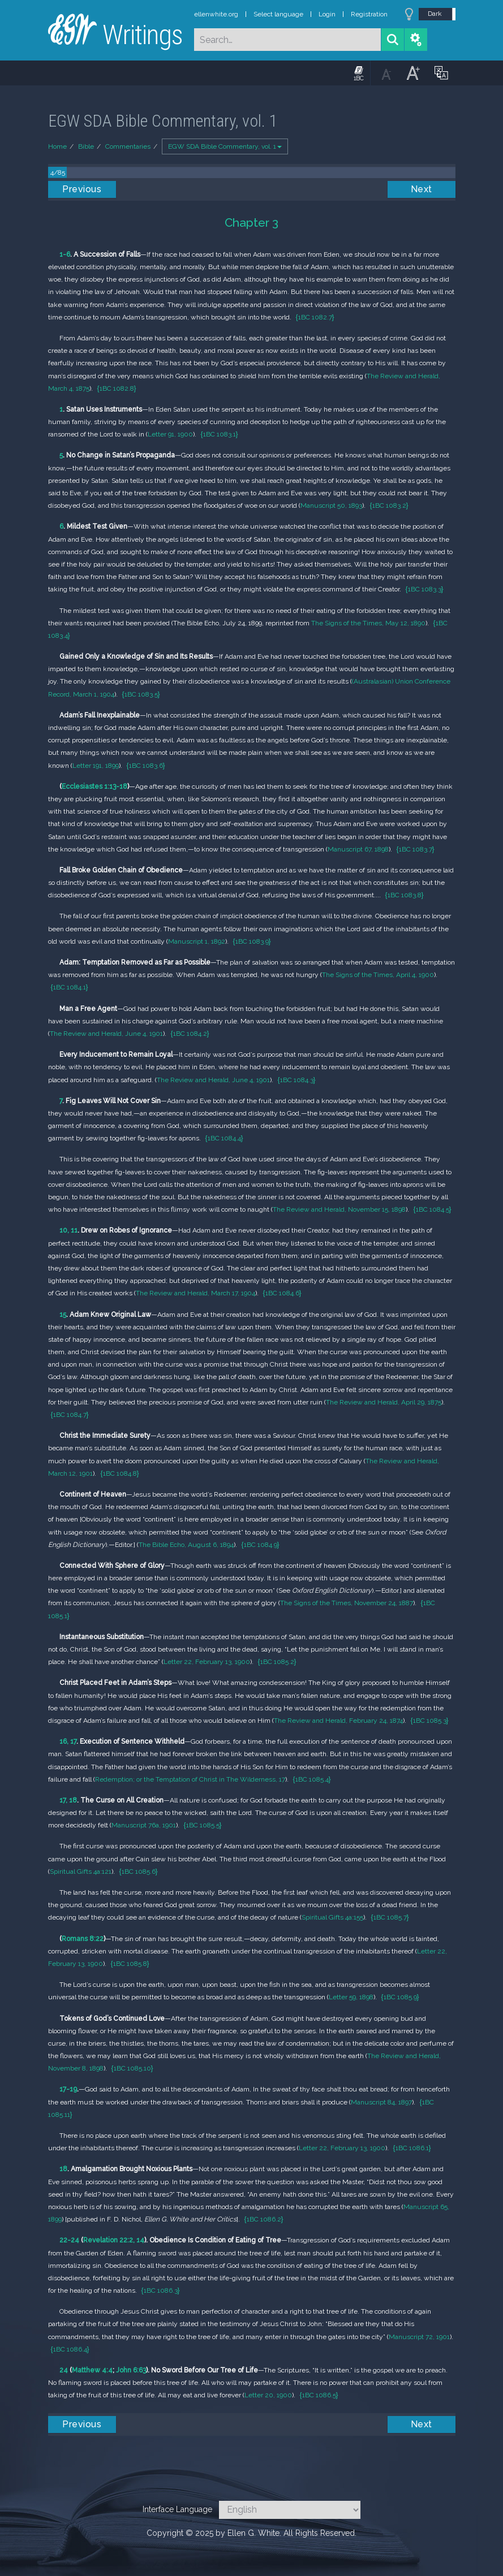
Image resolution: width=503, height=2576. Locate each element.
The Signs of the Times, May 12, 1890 (368, 623)
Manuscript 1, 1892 (196, 941)
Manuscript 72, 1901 (419, 2337)
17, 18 (68, 1800)
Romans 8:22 (83, 1939)
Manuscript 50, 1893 (331, 505)
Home (57, 146)
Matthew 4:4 (92, 2370)
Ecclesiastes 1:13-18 (94, 786)
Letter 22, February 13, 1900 (207, 1662)
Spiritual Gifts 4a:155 (332, 1917)
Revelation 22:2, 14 (113, 2240)
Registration (369, 14)
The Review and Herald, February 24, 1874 (338, 1720)
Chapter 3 (251, 222)
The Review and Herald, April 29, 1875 (383, 1402)
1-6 (64, 254)
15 (62, 1315)
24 (63, 2370)
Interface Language (177, 2509)
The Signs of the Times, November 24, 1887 (346, 1603)
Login (327, 14)
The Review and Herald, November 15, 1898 (339, 1209)
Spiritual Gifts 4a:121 (80, 1871)
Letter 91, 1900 (170, 434)
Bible (86, 146)
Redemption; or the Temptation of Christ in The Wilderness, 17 (190, 1779)
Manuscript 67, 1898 (358, 849)
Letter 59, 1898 (351, 1997)
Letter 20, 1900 (268, 2395)
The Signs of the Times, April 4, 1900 (378, 975)
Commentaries (128, 146)
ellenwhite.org (216, 14)
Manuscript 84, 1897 (381, 2102)
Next (421, 189)
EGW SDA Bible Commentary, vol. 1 (225, 146)
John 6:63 (131, 2370)
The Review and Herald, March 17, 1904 (195, 1293)
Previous (81, 189)
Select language (278, 14)
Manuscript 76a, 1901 (143, 1825)
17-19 (68, 2089)
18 (63, 2169)
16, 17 (67, 1741)
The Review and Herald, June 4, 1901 (106, 1034)
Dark (435, 14)
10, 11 (68, 1230)
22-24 (69, 2240)
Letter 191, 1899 (95, 766)
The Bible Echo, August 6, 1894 (186, 1545)
